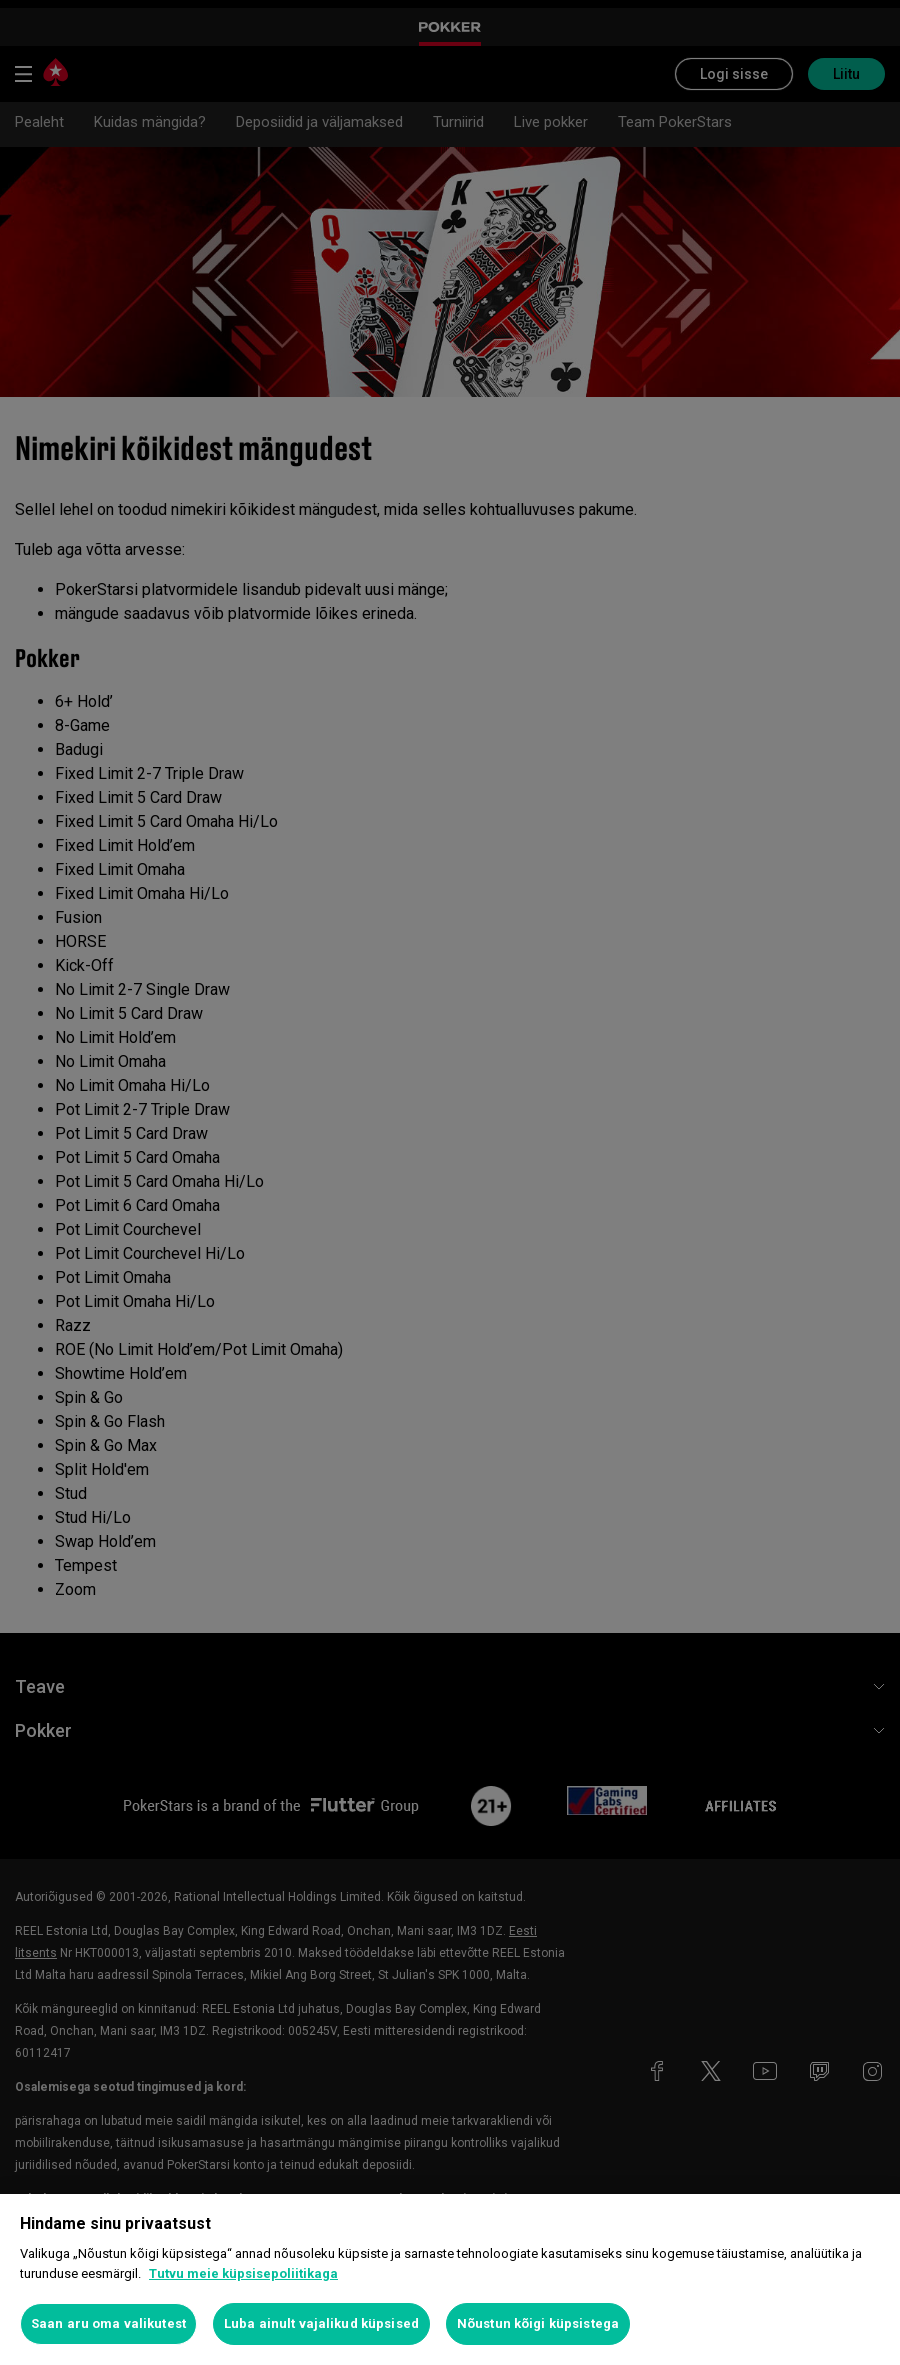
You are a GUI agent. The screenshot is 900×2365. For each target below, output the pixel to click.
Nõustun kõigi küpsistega (538, 2323)
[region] (450, 2279)
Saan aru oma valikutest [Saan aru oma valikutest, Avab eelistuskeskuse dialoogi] (108, 2323)
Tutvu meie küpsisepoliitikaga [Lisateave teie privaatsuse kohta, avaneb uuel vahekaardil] (243, 2273)
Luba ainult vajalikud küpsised (321, 2323)
